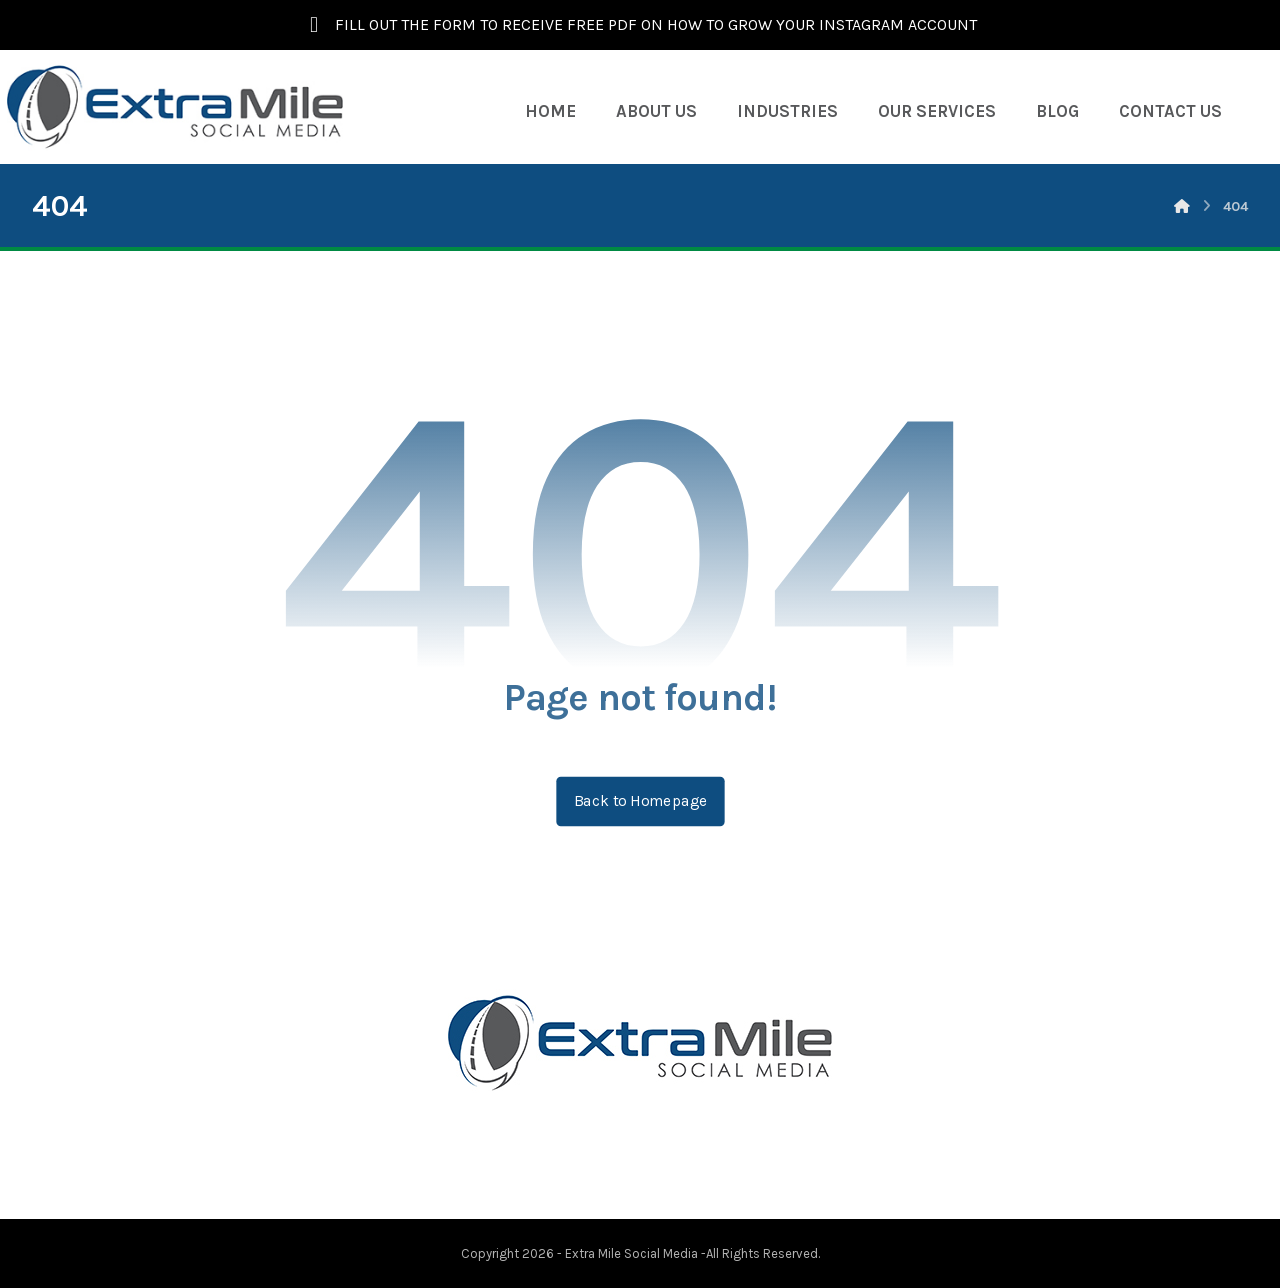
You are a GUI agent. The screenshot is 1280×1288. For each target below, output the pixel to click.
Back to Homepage (640, 801)
